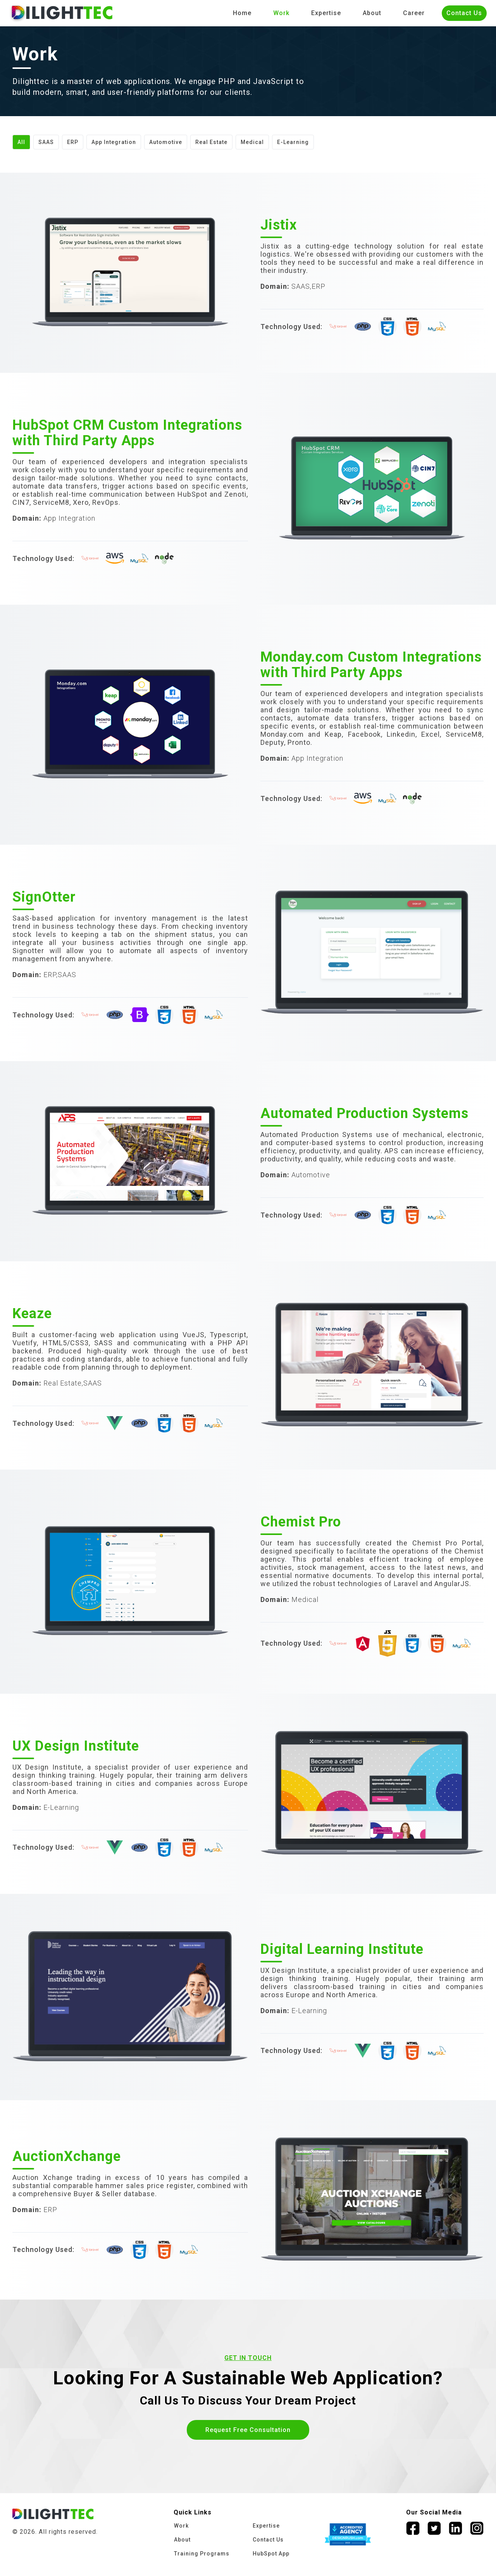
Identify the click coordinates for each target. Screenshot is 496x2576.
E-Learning (293, 142)
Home (242, 13)
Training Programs (201, 2553)
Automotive (165, 142)
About (372, 13)
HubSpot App (271, 2553)
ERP (72, 142)
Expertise (326, 13)
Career (414, 13)
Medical (252, 142)
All (21, 142)
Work (281, 13)
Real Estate (211, 142)
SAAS (46, 142)
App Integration (113, 142)
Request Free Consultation (248, 2430)
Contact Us (464, 13)
